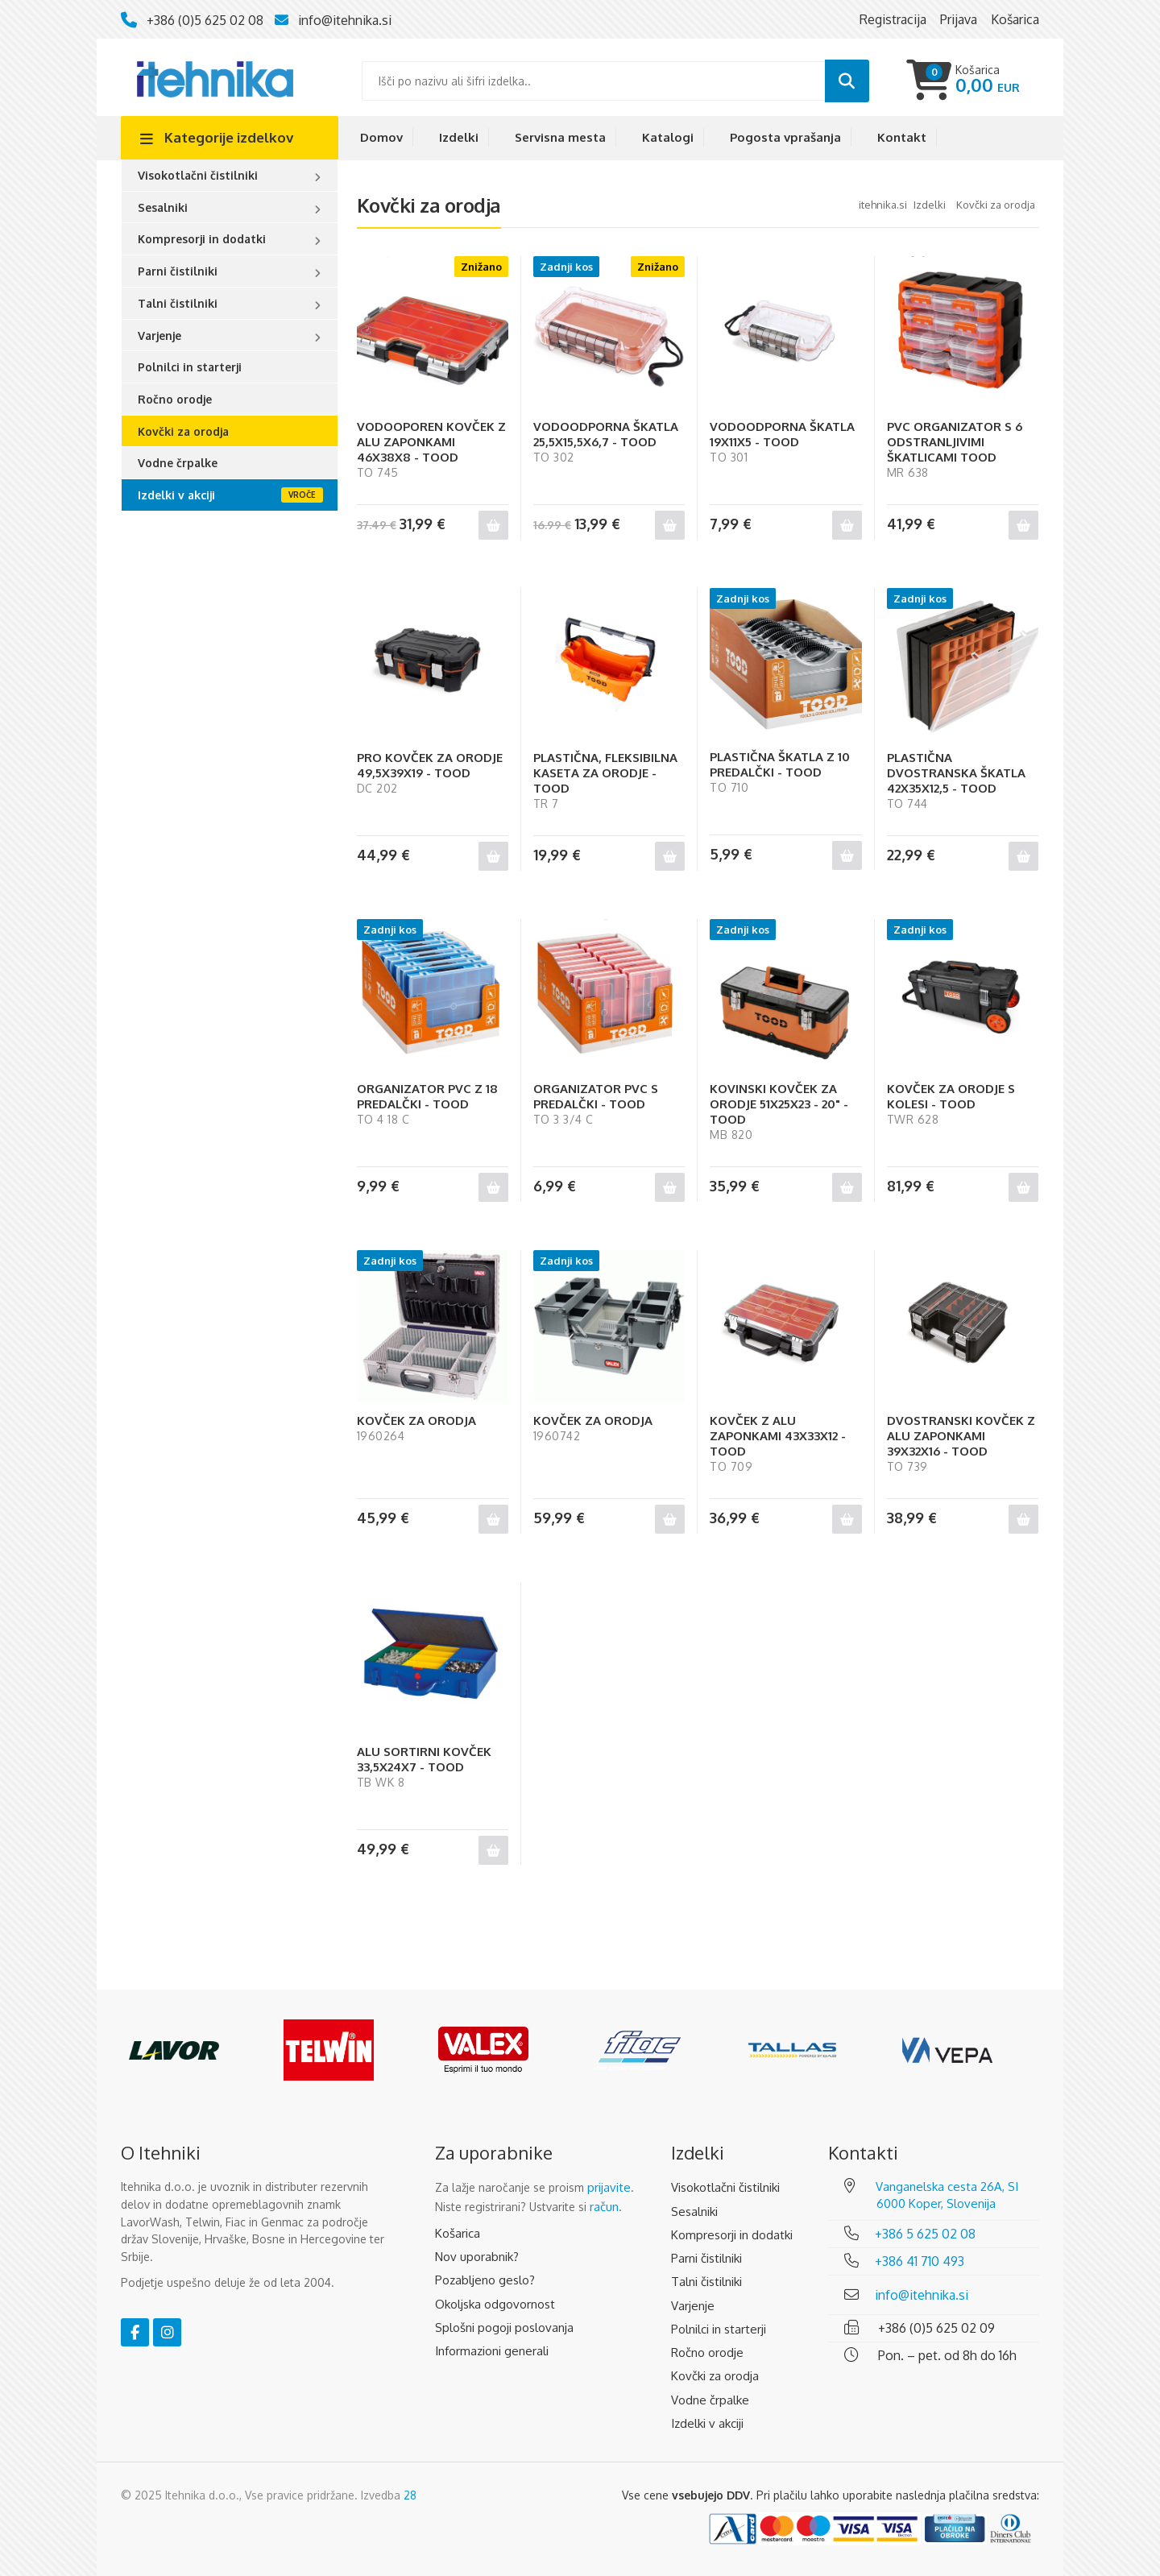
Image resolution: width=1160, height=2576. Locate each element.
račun (604, 2206)
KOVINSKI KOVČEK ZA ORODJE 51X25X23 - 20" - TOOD (779, 1104)
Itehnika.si (883, 204)
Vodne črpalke (178, 463)
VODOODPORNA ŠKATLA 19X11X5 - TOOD (782, 434)
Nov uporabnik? (477, 2256)
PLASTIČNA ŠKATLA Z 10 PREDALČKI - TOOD (780, 764)
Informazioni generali (492, 2351)
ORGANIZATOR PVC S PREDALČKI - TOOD (595, 1096)
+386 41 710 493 (919, 2261)
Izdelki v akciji (176, 495)
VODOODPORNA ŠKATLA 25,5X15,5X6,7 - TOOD (605, 434)
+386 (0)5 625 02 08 (205, 20)
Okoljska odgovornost (495, 2304)
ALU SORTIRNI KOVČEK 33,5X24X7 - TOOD (424, 1759)
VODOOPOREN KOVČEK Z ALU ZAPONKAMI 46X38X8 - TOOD (431, 442)
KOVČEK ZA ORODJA (416, 1420)
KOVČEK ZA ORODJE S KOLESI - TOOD (951, 1096)
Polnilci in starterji (190, 367)
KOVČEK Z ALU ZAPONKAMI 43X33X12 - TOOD (778, 1436)
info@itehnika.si (345, 20)
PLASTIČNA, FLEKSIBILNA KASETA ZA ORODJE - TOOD (605, 773)
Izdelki (458, 137)
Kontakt (901, 137)
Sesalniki (163, 207)
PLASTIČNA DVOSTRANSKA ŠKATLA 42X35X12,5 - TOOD (956, 773)
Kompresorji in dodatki (202, 239)
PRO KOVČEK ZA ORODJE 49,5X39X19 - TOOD (430, 765)
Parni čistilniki (178, 271)
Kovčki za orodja (183, 431)
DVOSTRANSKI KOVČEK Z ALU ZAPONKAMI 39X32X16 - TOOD (961, 1436)
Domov (381, 137)
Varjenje (159, 335)
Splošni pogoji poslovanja (504, 2327)
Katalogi (668, 137)
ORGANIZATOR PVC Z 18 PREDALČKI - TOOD (427, 1096)
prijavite (609, 2187)
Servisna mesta (560, 137)
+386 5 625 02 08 (925, 2234)
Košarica (457, 2233)
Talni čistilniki (178, 303)
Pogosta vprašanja (785, 137)
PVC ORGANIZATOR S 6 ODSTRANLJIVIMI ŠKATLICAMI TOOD (954, 442)
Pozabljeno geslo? (485, 2280)
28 (410, 2495)
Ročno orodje (175, 399)
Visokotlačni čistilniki (198, 175)
